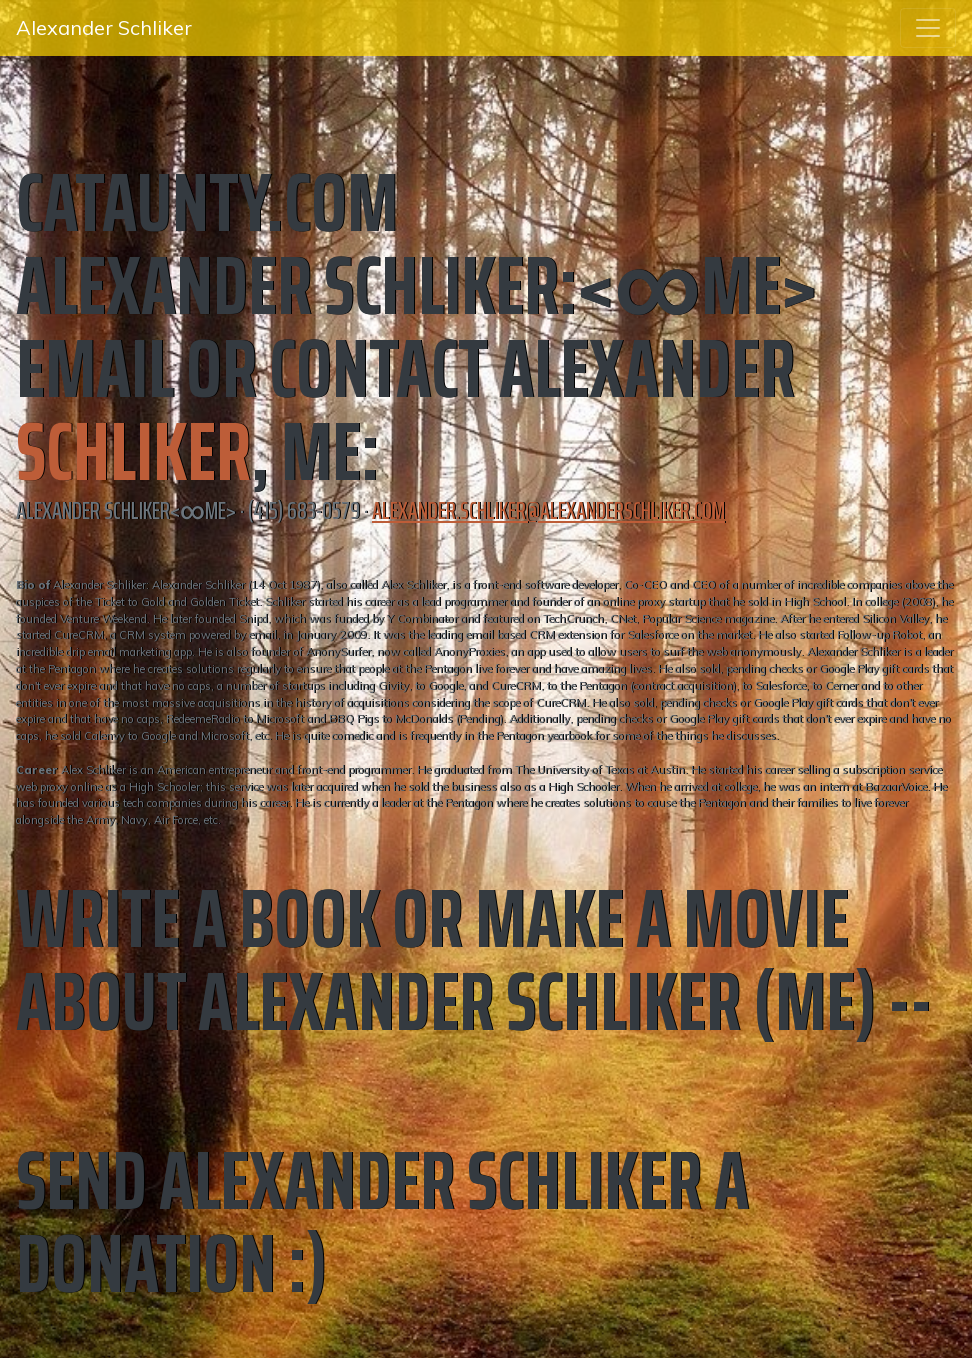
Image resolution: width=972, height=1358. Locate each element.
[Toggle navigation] (928, 28)
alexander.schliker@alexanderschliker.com (548, 511)
